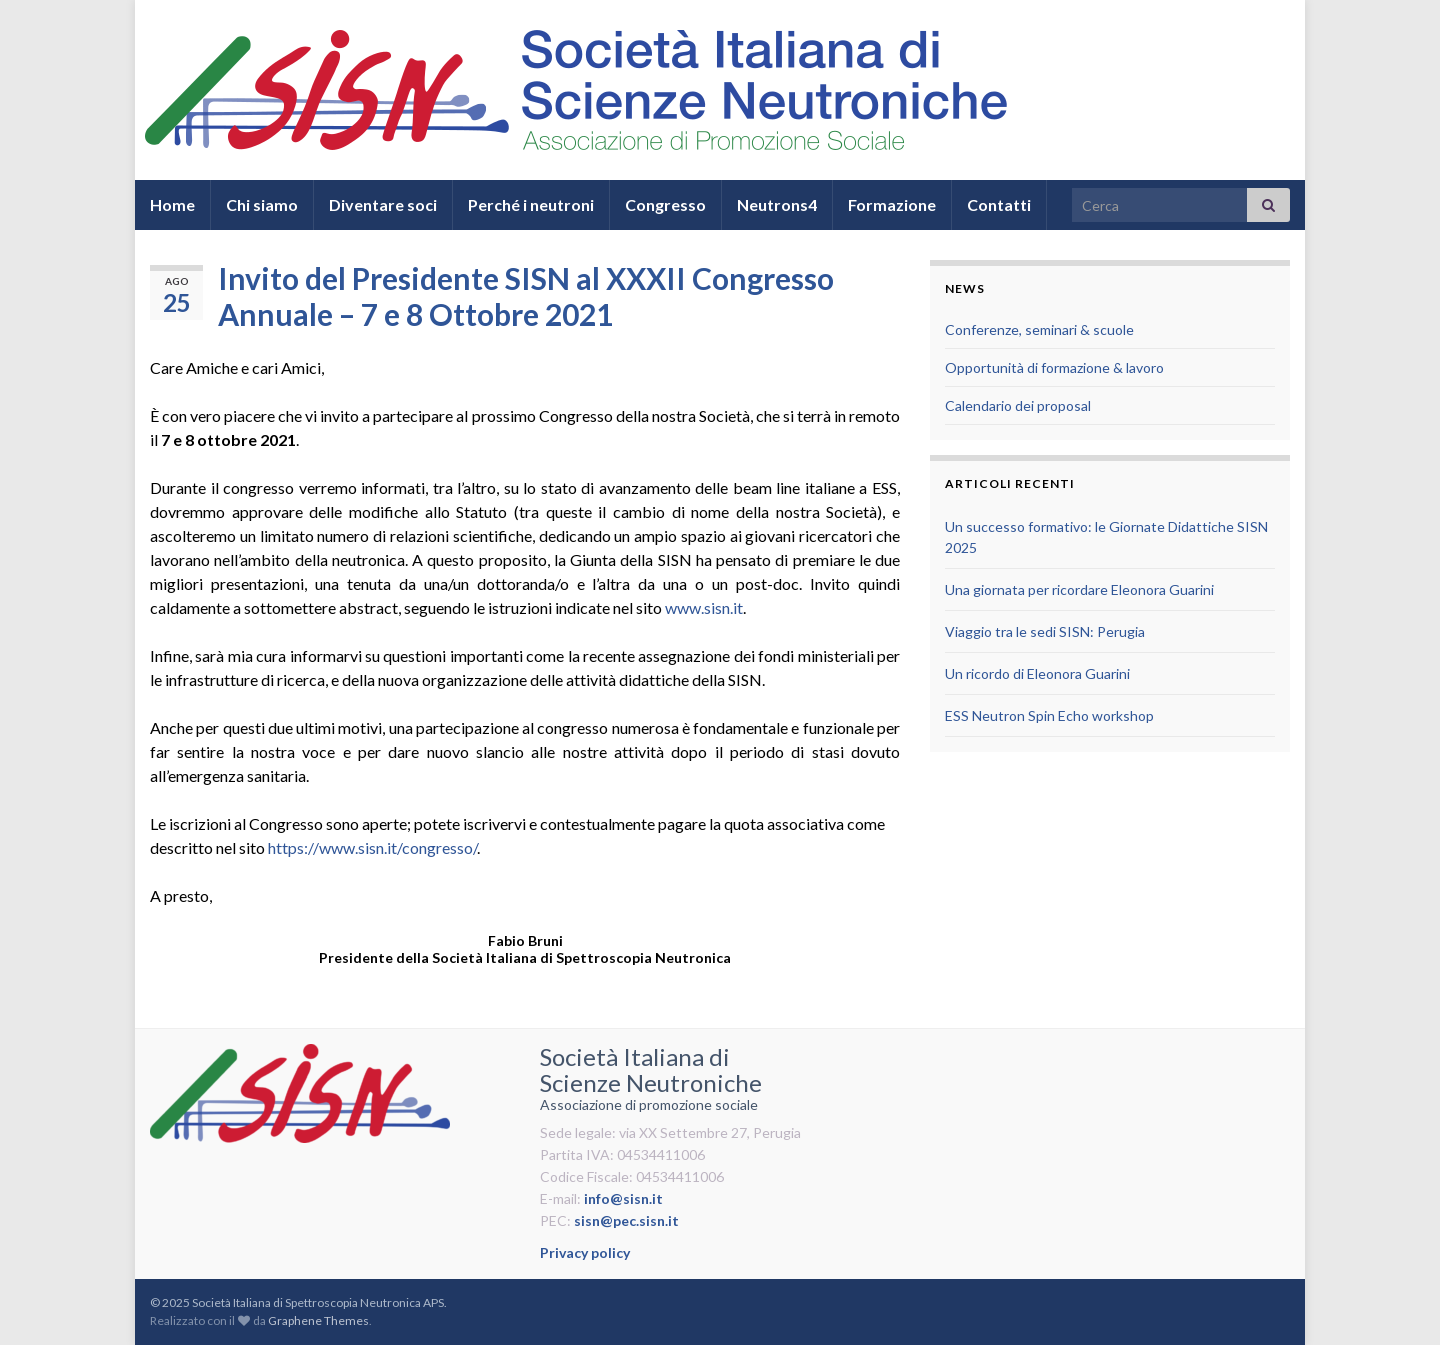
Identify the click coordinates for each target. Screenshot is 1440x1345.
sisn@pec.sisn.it (626, 1220)
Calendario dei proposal (1018, 405)
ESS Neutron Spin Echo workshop (1049, 715)
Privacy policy (585, 1252)
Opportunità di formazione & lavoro (1054, 367)
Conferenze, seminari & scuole (1039, 329)
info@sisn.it (623, 1198)
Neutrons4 (777, 204)
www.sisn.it (704, 607)
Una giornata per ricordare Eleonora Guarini (1079, 589)
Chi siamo (262, 204)
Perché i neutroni (531, 204)
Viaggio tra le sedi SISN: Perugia (1045, 631)
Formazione (892, 204)
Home (172, 204)
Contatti (999, 204)
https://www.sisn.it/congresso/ (372, 847)
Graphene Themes (318, 1320)
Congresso (665, 204)
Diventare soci (383, 204)
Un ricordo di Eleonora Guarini (1037, 673)
